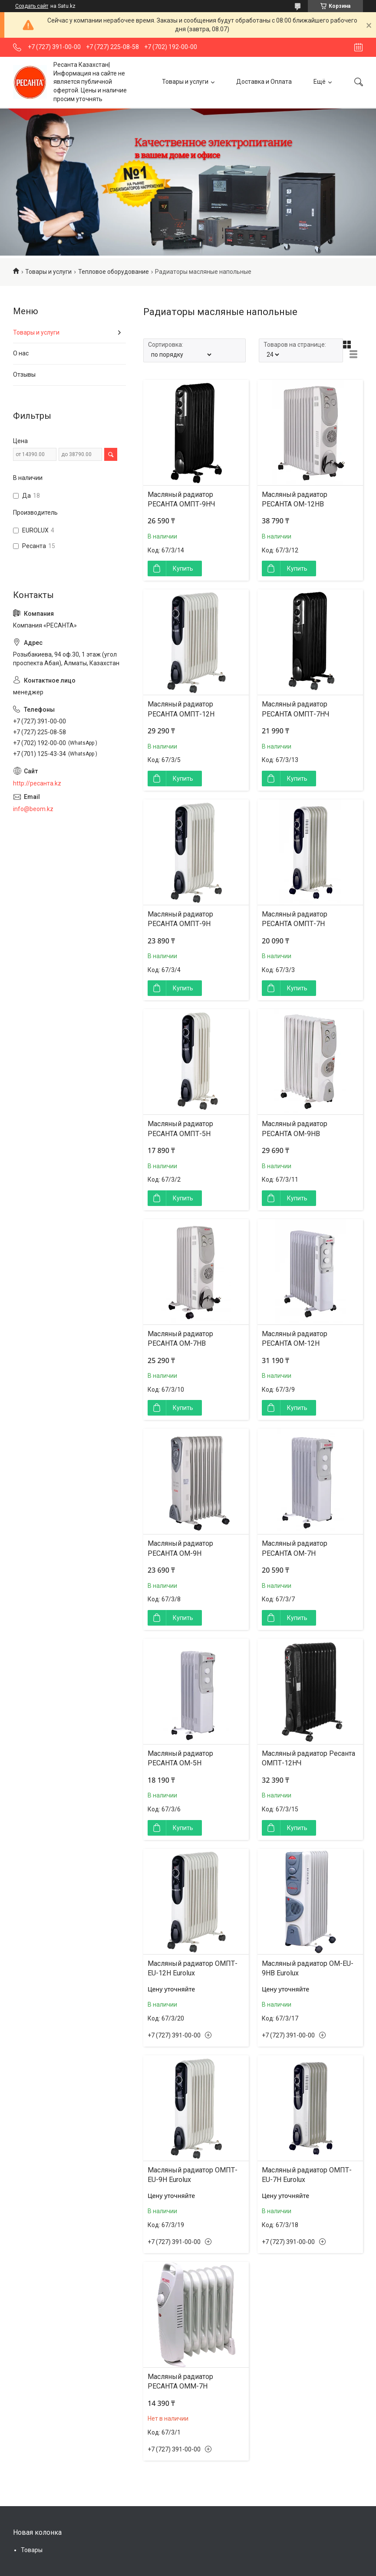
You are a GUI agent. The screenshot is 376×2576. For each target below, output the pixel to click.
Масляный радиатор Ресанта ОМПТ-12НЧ (308, 1758)
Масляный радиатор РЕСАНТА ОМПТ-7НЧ (296, 709)
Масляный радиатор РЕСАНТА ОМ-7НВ (180, 1338)
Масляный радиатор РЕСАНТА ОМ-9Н (180, 1548)
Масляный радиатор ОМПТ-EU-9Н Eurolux (192, 2175)
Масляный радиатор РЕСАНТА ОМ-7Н (294, 1548)
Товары (32, 2549)
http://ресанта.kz (37, 783)
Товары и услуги (185, 81)
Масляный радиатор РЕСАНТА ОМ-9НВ (294, 1128)
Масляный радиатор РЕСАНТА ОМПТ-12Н (181, 709)
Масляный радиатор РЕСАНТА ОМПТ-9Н (180, 919)
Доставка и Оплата (264, 81)
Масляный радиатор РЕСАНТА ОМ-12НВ (294, 499)
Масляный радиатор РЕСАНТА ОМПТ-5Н (180, 1128)
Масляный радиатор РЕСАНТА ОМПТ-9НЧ (181, 499)
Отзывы (24, 374)
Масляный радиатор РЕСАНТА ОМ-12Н (294, 1338)
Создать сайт (31, 6)
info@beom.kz (33, 808)
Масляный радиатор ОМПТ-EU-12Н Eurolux (192, 1968)
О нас (21, 353)
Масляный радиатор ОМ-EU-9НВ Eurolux (307, 1968)
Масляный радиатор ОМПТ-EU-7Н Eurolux (307, 2175)
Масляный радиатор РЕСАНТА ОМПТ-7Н (294, 919)
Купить (183, 568)
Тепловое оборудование (113, 271)
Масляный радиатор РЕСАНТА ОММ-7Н (180, 2381)
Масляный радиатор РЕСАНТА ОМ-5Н (180, 1758)
